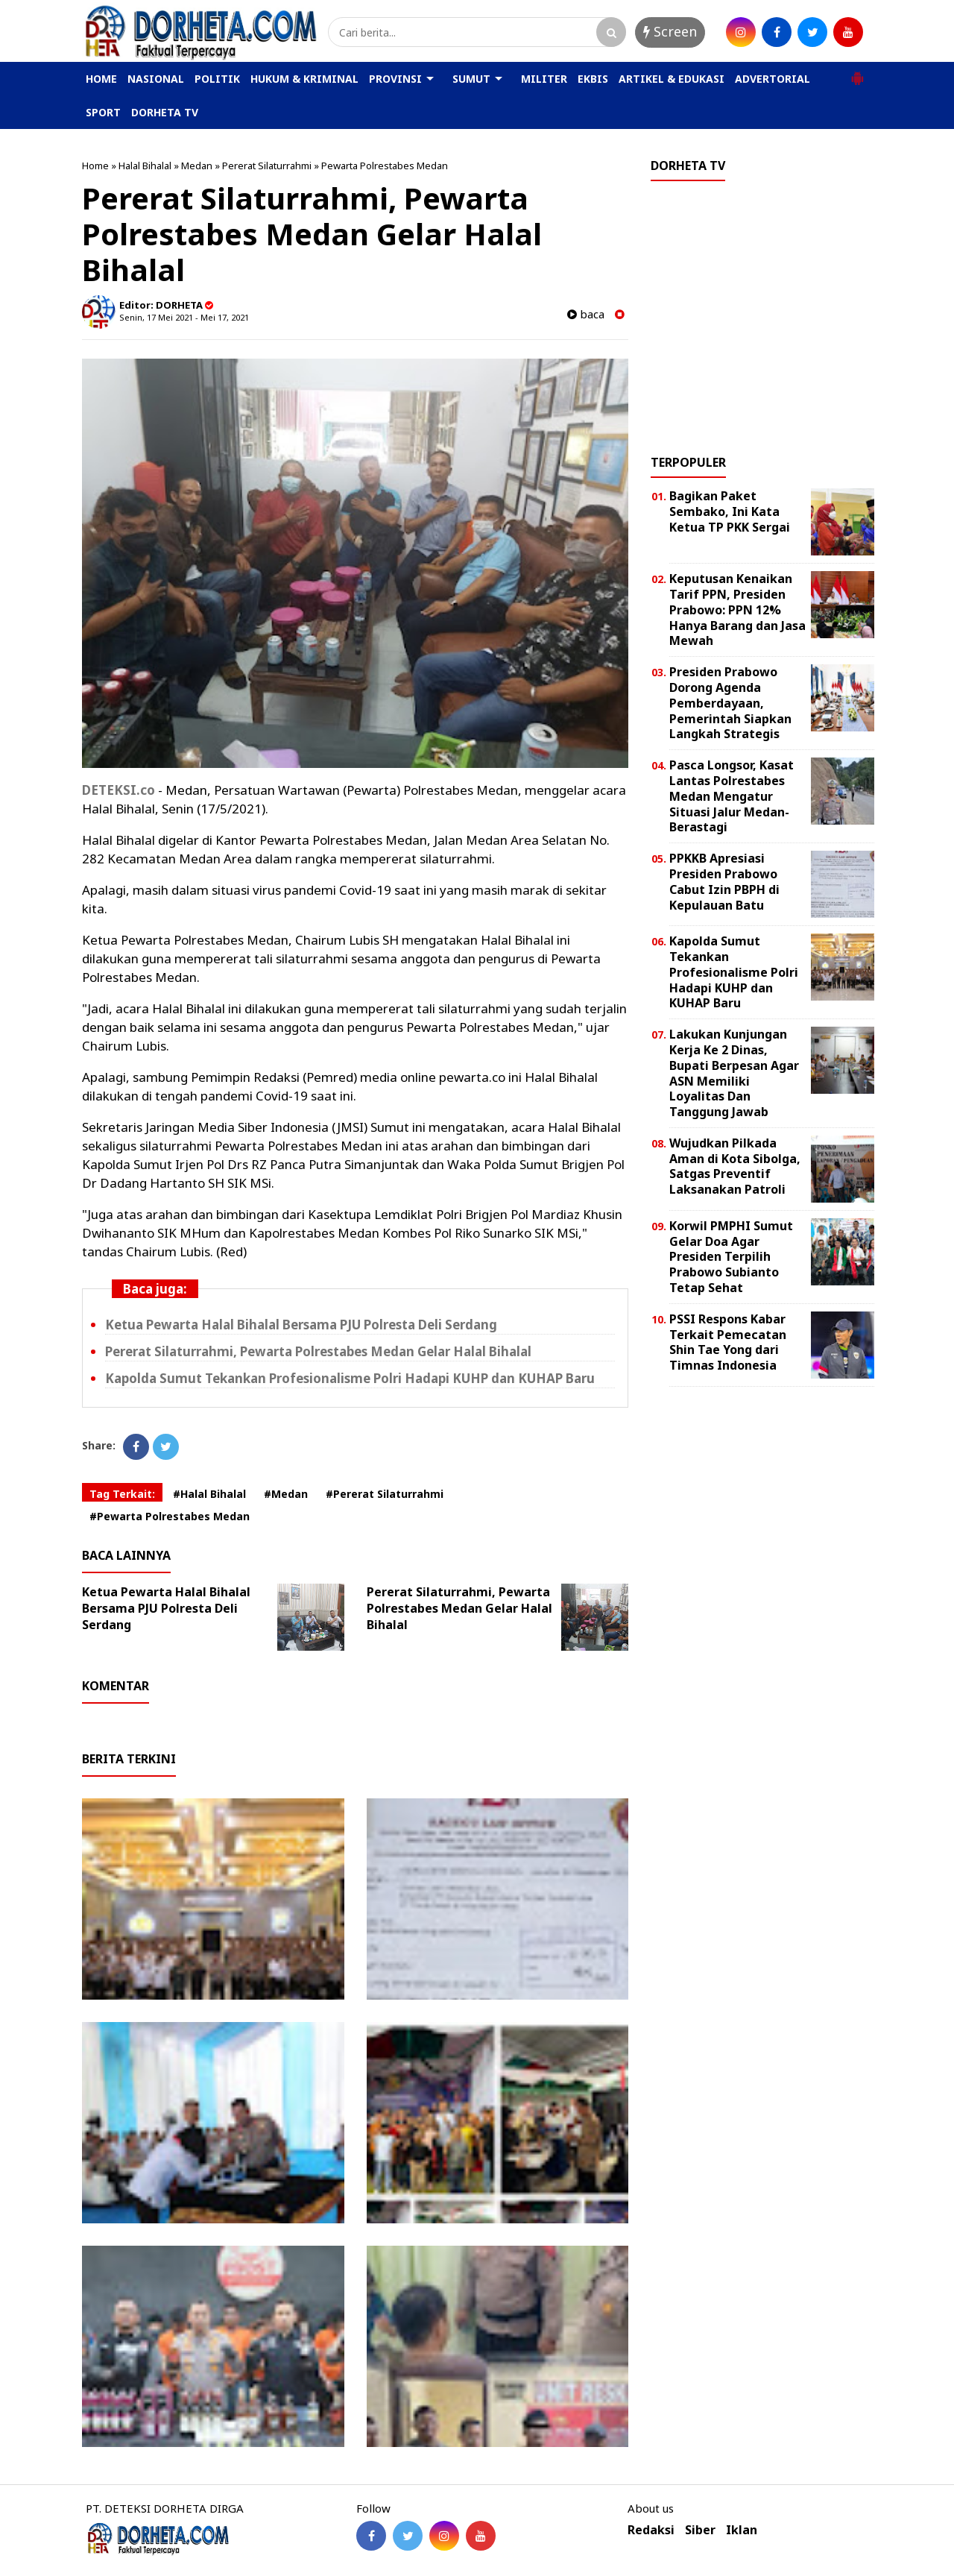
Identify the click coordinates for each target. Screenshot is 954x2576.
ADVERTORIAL (772, 79)
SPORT (103, 112)
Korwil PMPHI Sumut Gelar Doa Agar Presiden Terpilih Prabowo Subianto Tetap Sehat (731, 1257)
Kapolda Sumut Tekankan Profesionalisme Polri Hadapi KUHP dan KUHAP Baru (350, 1378)
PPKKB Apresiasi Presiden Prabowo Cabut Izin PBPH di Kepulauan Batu (724, 881)
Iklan (741, 2530)
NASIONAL (155, 79)
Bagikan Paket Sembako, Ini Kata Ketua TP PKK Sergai (729, 511)
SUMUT (471, 79)
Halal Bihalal (145, 165)
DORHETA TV (164, 112)
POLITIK (217, 79)
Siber (700, 2530)
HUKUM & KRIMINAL (304, 79)
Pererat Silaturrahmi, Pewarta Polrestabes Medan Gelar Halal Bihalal (318, 1351)
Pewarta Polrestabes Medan (384, 165)
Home (95, 165)
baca (585, 314)
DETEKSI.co (118, 790)
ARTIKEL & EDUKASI (671, 79)
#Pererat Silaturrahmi (384, 1494)
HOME (101, 79)
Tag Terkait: (122, 1494)
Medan (196, 165)
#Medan (286, 1494)
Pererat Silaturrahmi (267, 165)
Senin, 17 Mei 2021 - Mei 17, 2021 (184, 317)
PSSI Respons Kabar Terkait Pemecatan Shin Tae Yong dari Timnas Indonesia (727, 1342)
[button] (857, 72)
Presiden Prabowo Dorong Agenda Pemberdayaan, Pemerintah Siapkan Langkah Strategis (730, 703)
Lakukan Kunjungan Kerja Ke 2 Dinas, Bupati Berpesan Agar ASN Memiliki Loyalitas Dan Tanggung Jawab (734, 1073)
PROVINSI (395, 79)
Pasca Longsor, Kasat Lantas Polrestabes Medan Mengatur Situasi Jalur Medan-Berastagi (731, 796)
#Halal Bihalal (209, 1494)
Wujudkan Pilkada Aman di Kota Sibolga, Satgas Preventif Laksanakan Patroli (734, 1166)
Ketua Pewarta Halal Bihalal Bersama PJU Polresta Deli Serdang (301, 1324)
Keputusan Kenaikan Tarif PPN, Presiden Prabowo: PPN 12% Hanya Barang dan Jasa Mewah (737, 609)
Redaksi (651, 2530)
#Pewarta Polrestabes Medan (169, 1516)
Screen (670, 31)
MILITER (544, 79)
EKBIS (593, 79)
